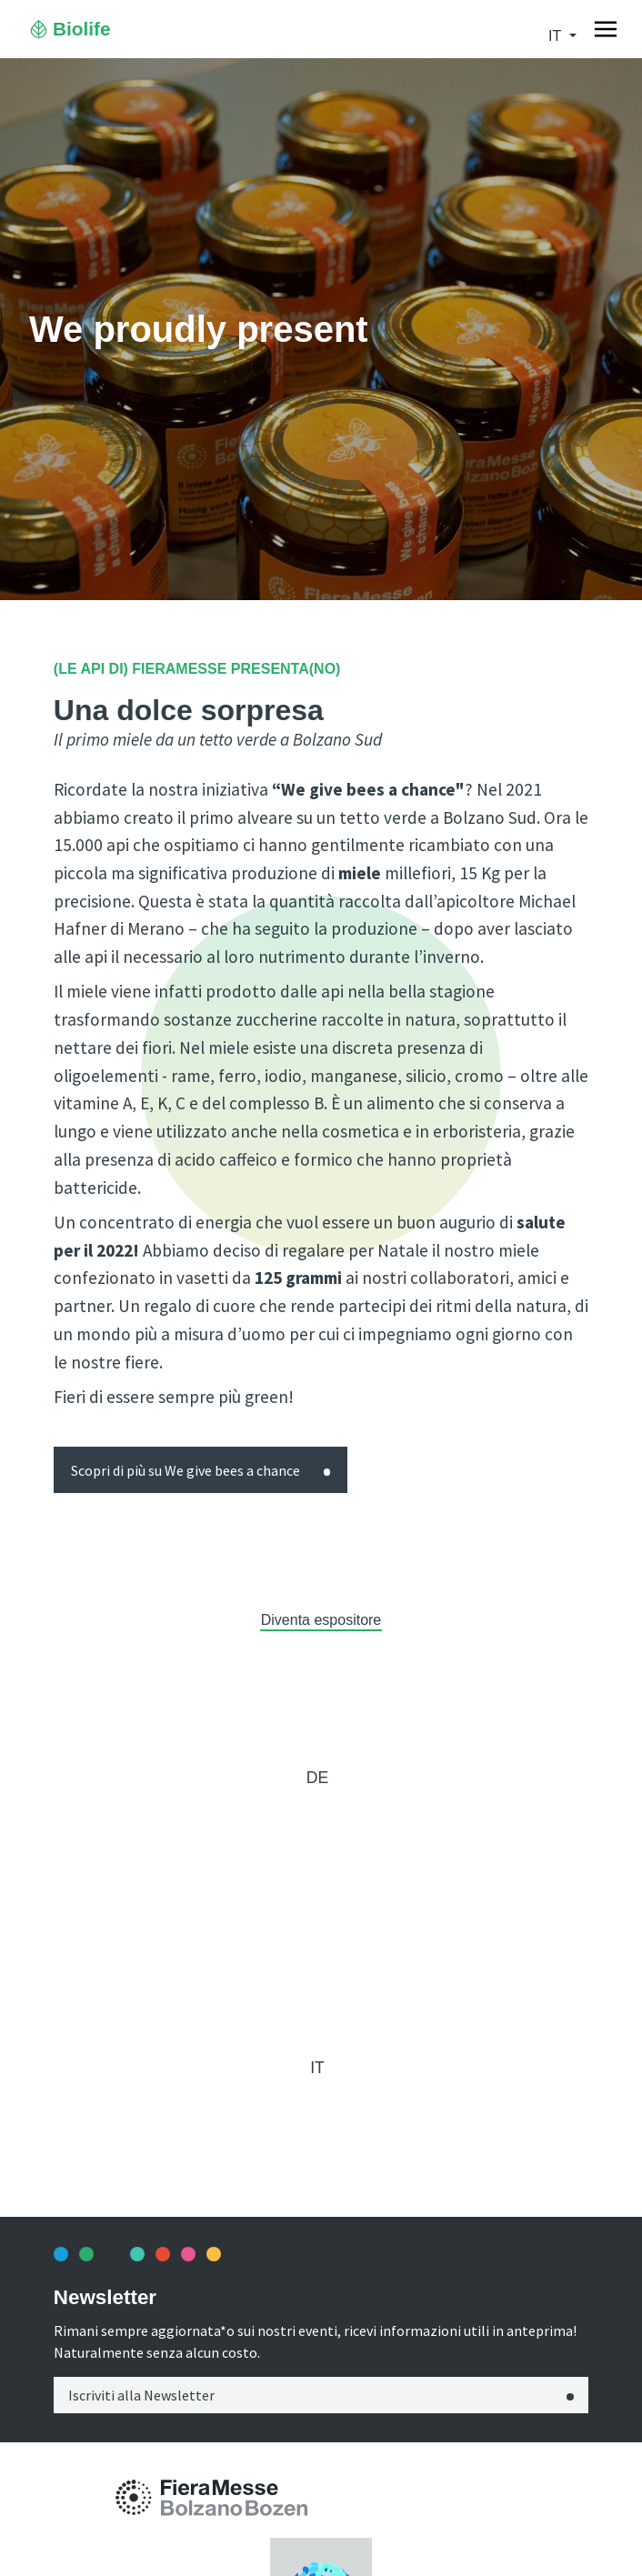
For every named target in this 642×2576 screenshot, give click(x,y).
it (556, 36)
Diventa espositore (321, 1620)
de (317, 1778)
